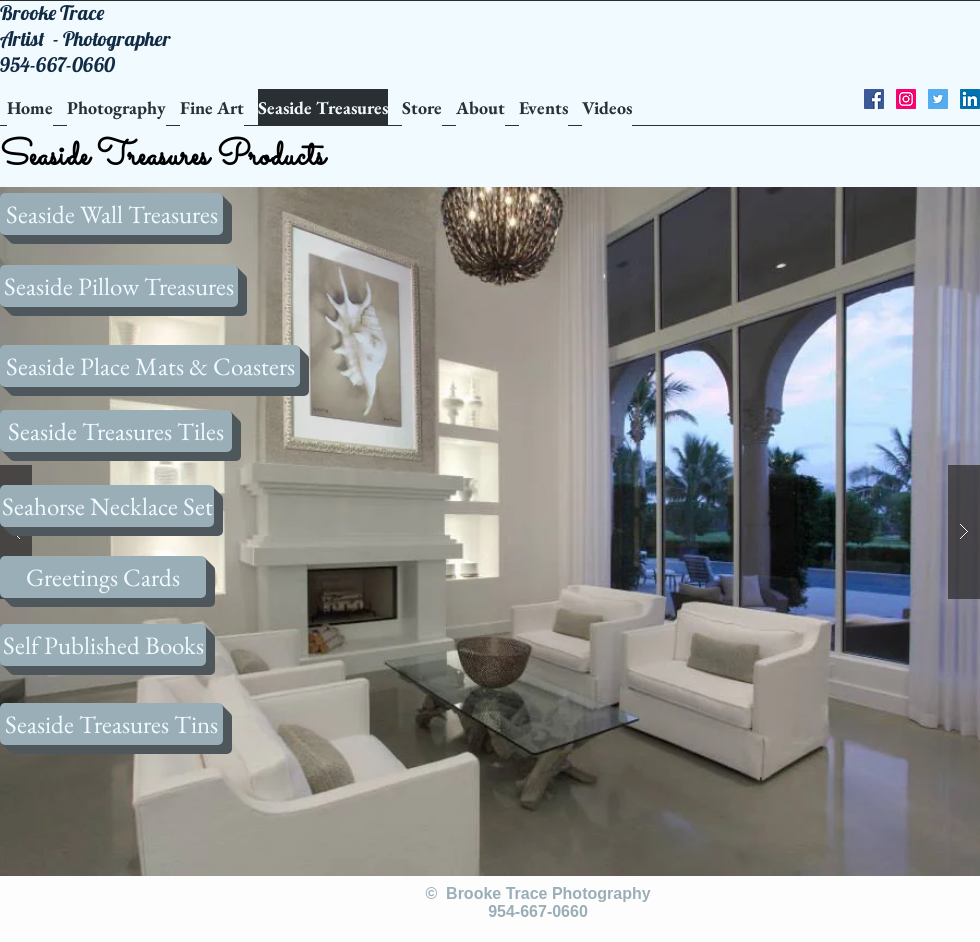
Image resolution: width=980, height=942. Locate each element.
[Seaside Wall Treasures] (111, 214)
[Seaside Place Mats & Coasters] (150, 366)
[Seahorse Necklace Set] (107, 506)
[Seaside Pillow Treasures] (119, 286)
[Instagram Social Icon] (906, 99)
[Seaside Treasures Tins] (111, 724)
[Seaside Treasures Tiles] (116, 431)
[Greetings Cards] (103, 577)
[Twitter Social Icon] (938, 99)
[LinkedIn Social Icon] (970, 99)
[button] (490, 531)
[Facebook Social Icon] (874, 99)
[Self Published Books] (103, 645)
